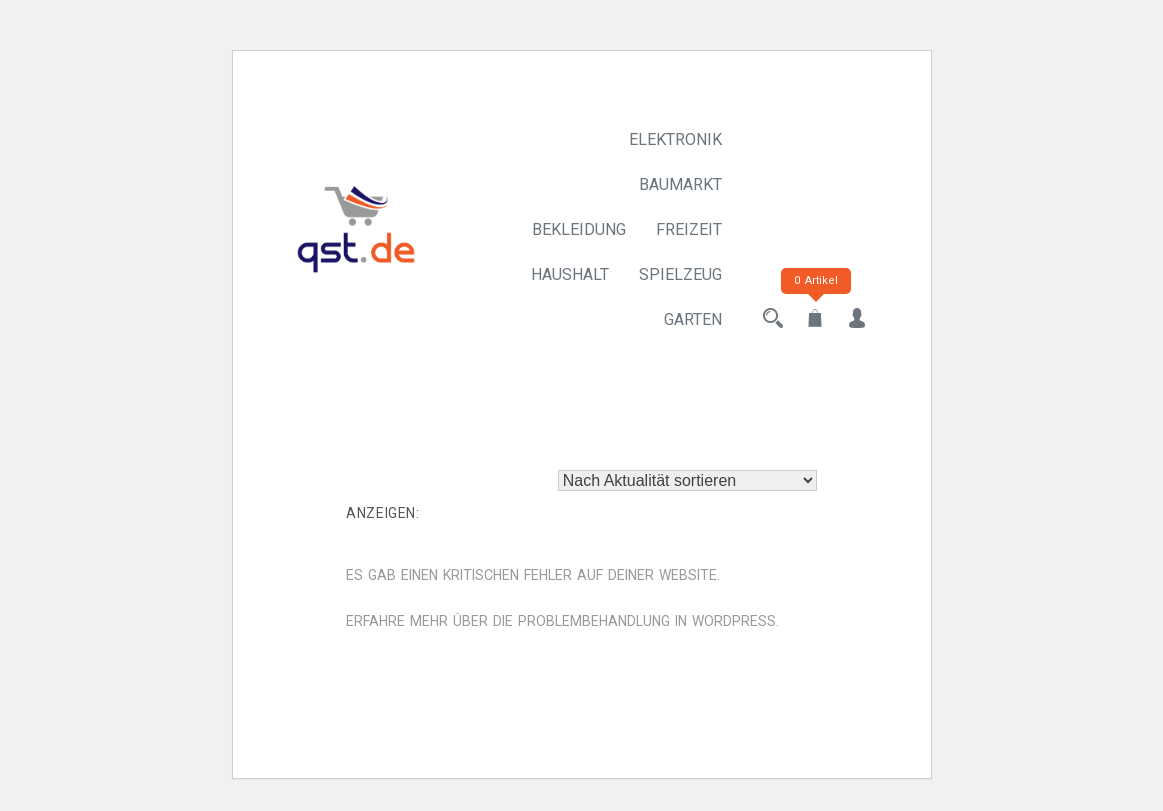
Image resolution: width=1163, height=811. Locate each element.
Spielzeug (680, 274)
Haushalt (570, 274)
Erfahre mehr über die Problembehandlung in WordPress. (562, 621)
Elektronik (675, 139)
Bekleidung (579, 229)
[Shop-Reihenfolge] (687, 480)
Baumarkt (680, 184)
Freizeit (689, 229)
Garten (693, 319)
